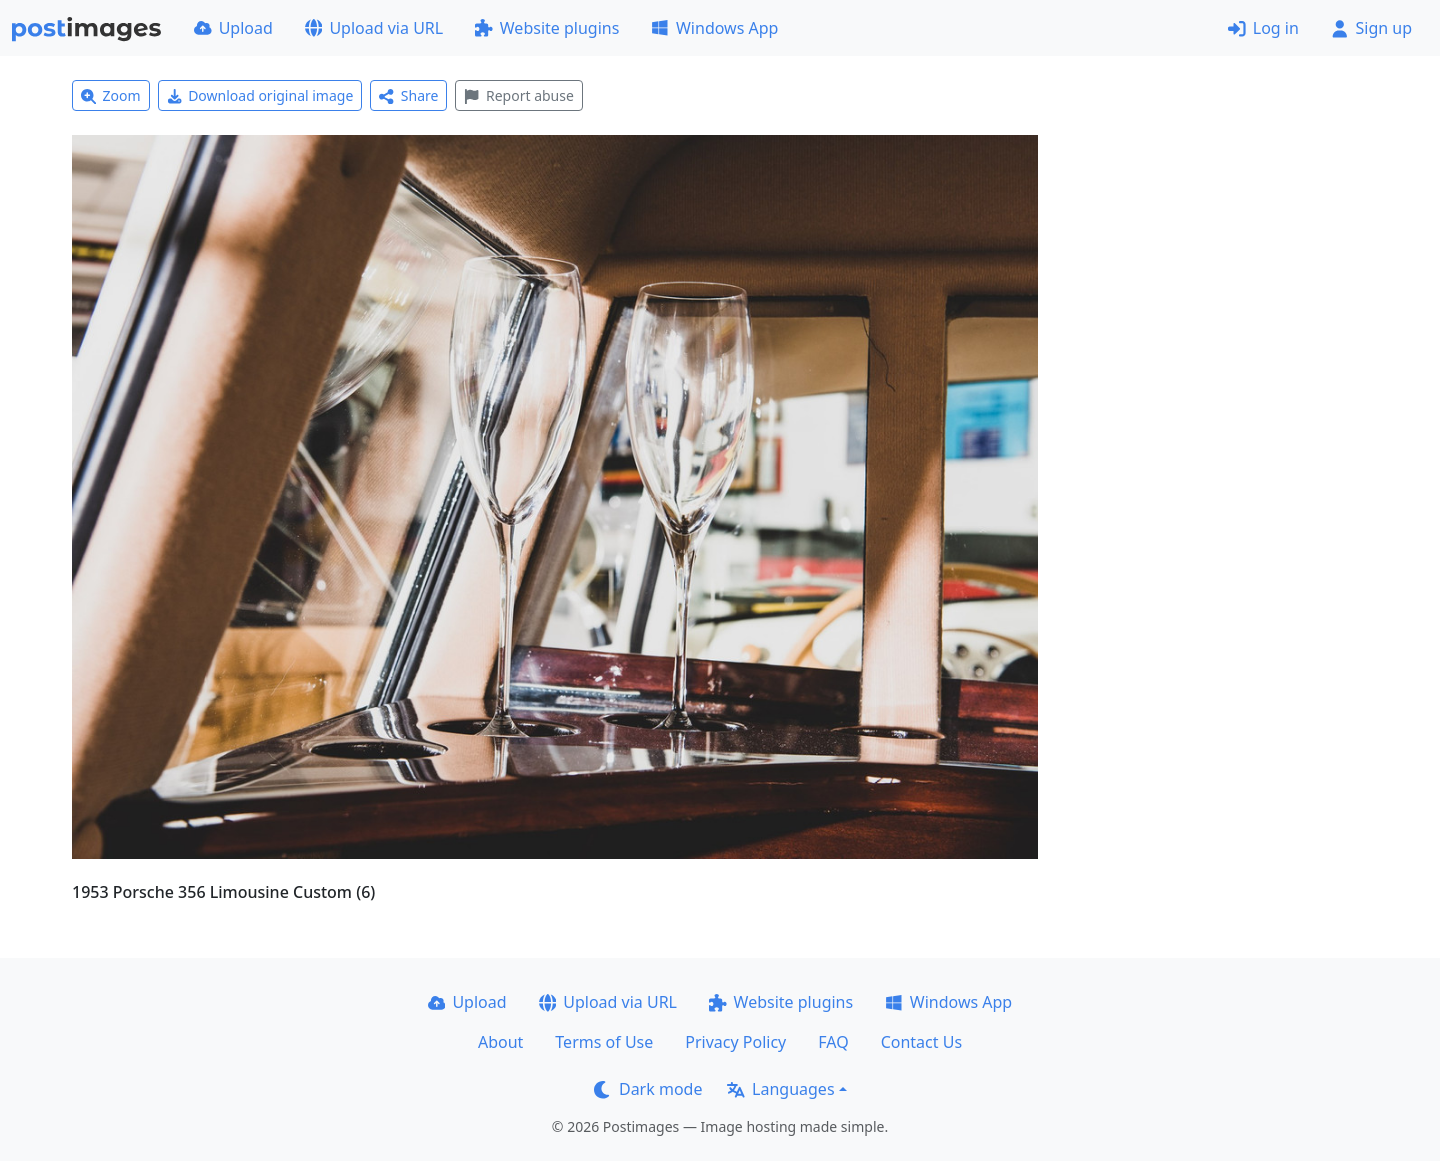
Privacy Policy (735, 1042)
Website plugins (547, 28)
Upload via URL (374, 28)
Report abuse (518, 95)
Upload (233, 28)
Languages (780, 1089)
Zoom (111, 95)
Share (408, 95)
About (500, 1042)
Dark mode (648, 1089)
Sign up (1371, 28)
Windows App (714, 28)
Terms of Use (604, 1042)
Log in (1263, 28)
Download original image (260, 95)
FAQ (833, 1042)
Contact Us (921, 1042)
